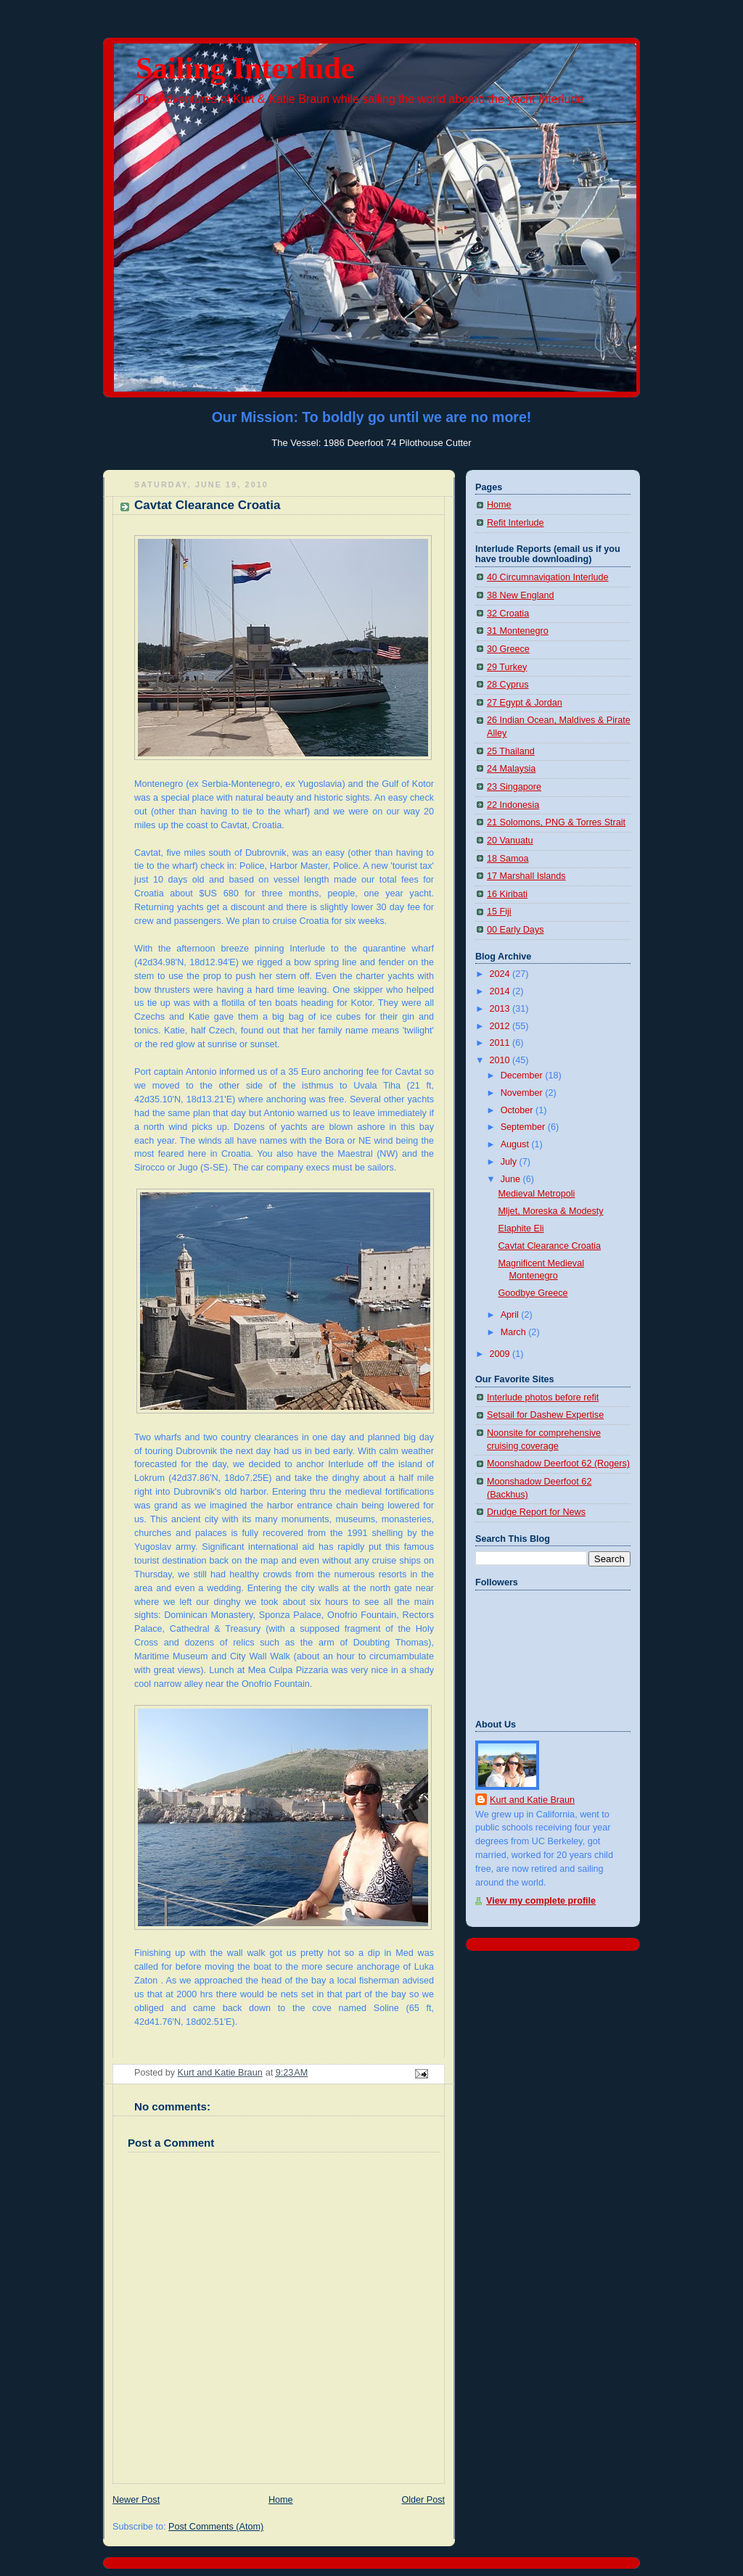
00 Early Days (515, 930)
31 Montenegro (518, 631)
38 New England (520, 595)
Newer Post (136, 2500)
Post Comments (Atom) (215, 2527)
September (524, 1127)
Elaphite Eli (521, 1228)
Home (280, 2500)
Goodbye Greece (533, 1293)
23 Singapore (514, 787)
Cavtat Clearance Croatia (550, 1246)
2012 (501, 1026)
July (510, 1162)
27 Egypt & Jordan (524, 703)
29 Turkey (507, 667)
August (516, 1144)
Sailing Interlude (245, 68)
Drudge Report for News (536, 1512)
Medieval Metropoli (536, 1194)
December (523, 1075)
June (512, 1179)
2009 (501, 1354)
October (518, 1110)
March (515, 1332)
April (511, 1315)
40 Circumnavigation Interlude (548, 577)
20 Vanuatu (510, 840)
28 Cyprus (507, 685)
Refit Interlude (515, 523)
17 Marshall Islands (526, 876)
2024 (501, 974)
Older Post (423, 2500)
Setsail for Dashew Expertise (545, 1415)
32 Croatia (508, 613)
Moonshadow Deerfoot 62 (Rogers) (558, 1463)
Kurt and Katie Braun (532, 1800)
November (523, 1093)
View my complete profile (541, 1901)
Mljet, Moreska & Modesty (551, 1211)
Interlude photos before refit (543, 1397)
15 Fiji (499, 912)
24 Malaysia (511, 769)
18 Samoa (507, 859)
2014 (501, 991)
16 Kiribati (507, 894)
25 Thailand (511, 751)
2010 (501, 1060)
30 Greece (508, 649)
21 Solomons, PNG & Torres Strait (556, 822)
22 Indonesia (513, 805)
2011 (501, 1043)
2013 (501, 1009)
